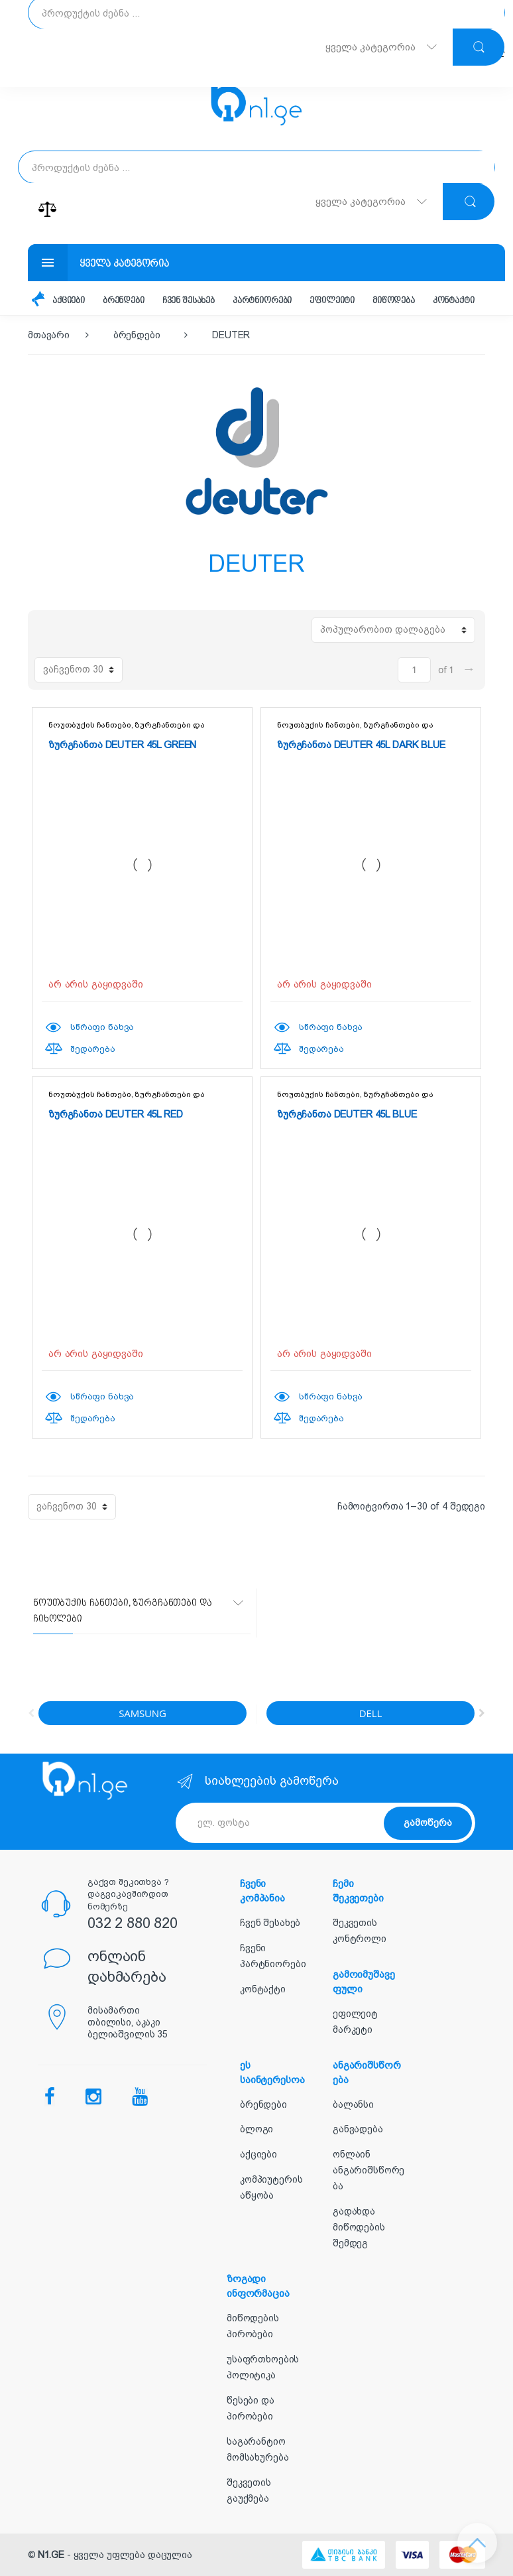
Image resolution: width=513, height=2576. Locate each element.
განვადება (358, 2129)
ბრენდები (123, 301)
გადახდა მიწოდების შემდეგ (359, 2227)
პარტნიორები (262, 301)
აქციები (68, 301)
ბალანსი (353, 2104)
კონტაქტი (454, 301)
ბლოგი (256, 2129)
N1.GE (51, 2554)
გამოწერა (428, 1822)
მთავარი (49, 335)
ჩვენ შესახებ (188, 301)
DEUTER (231, 335)
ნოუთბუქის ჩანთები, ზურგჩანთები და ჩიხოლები (126, 729)
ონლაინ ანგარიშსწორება (368, 2170)
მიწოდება (393, 301)
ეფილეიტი (332, 301)
